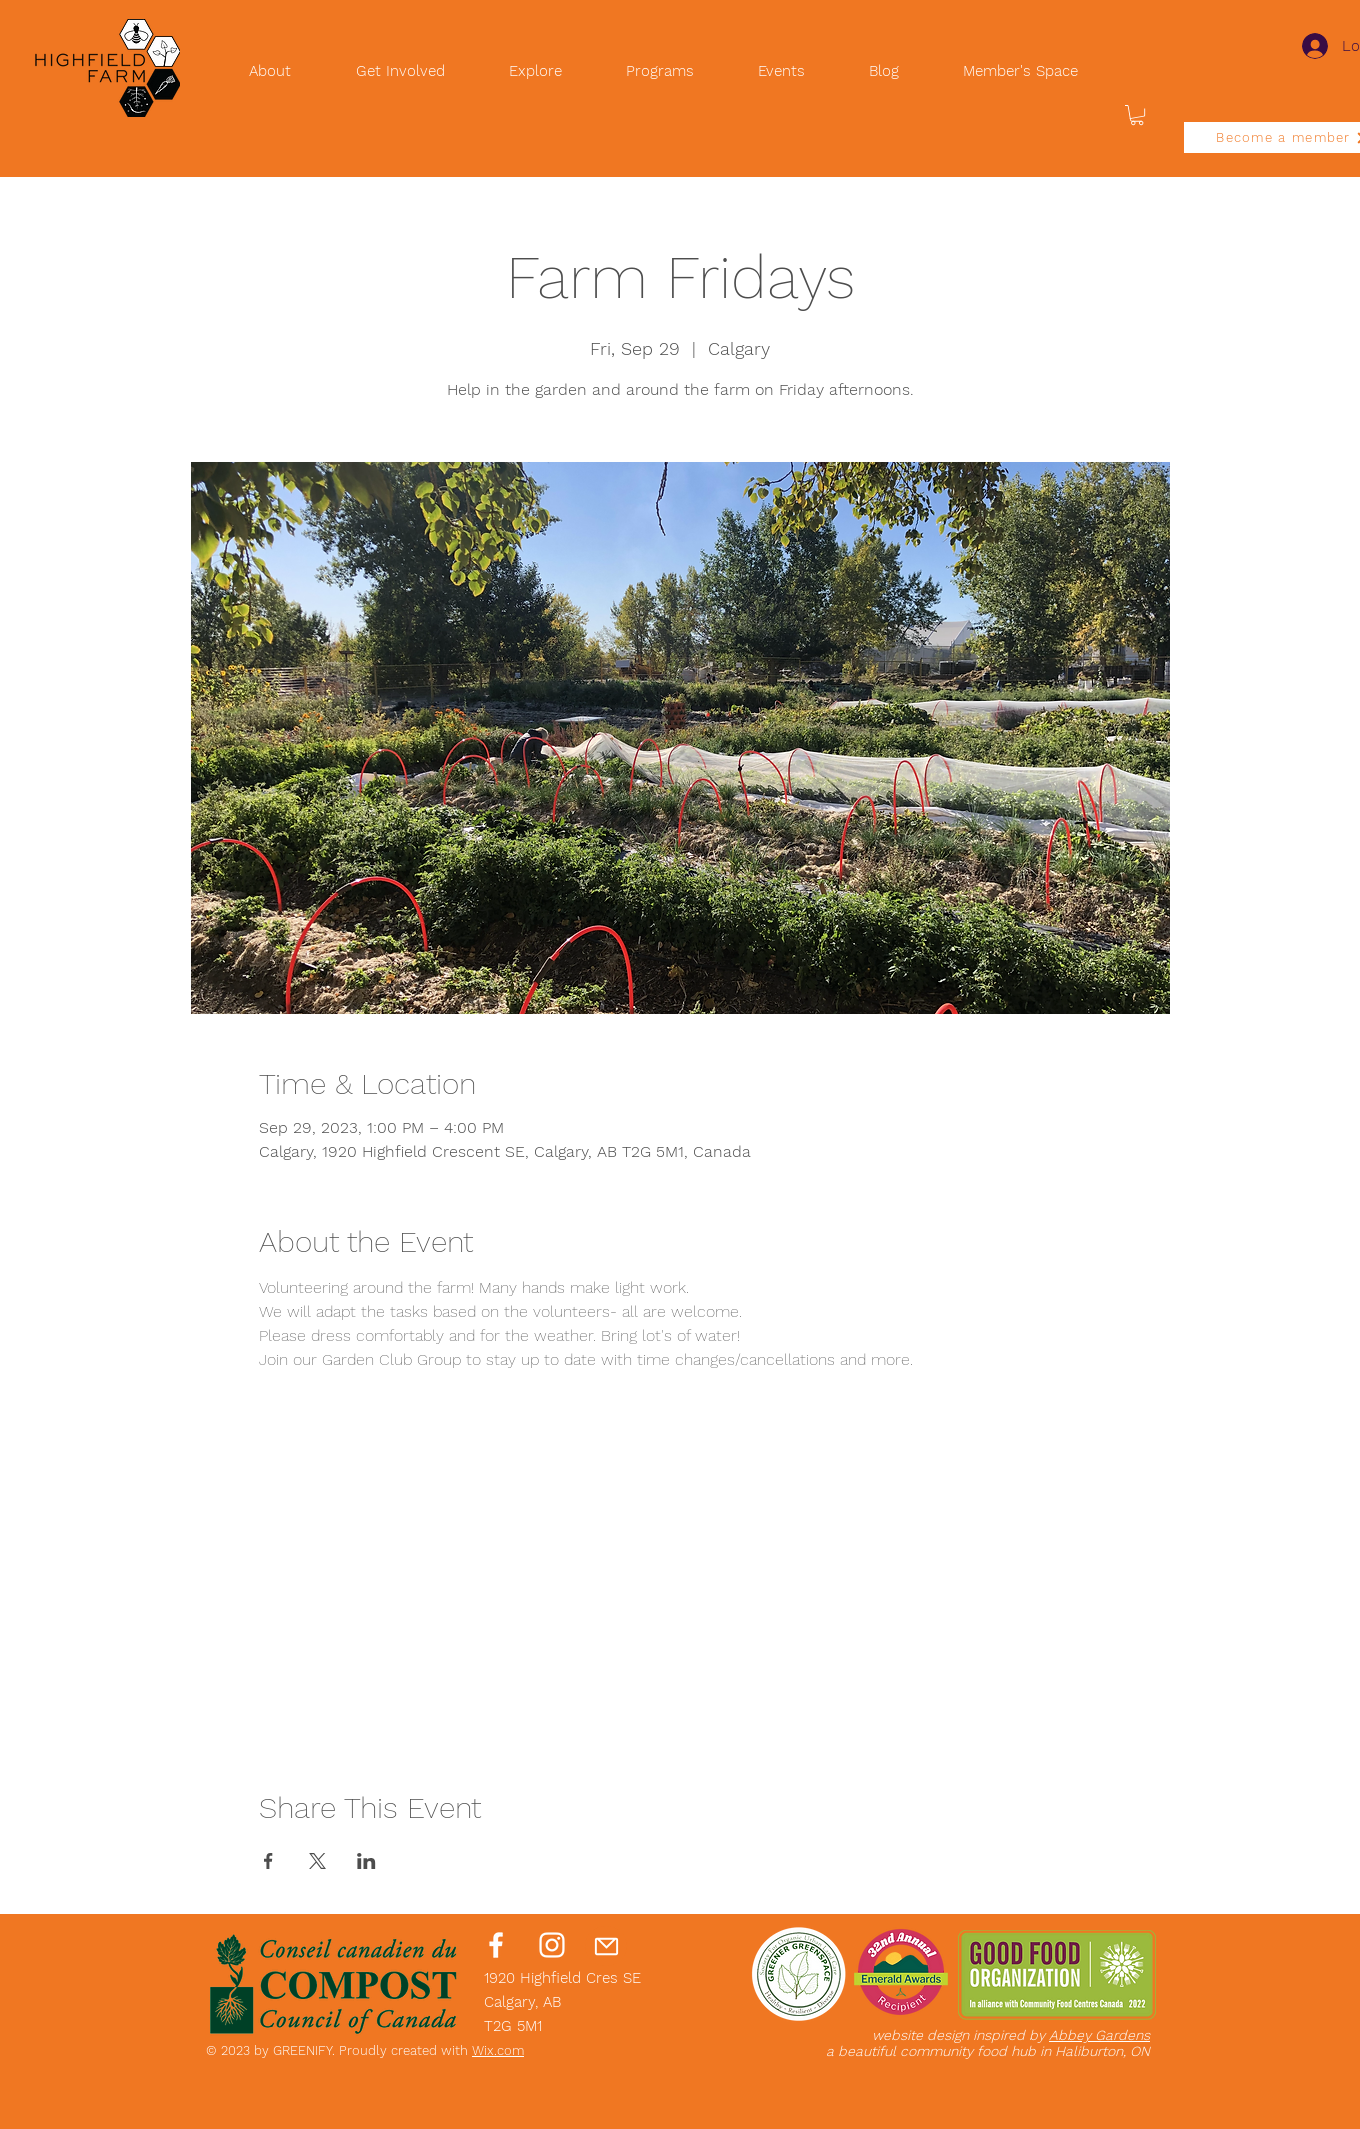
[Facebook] (496, 1945)
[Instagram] (552, 1945)
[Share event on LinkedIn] (366, 1861)
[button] (1137, 115)
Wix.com (498, 2050)
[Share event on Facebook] (268, 1861)
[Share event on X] (317, 1861)
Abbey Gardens (1099, 2035)
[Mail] (606, 1946)
